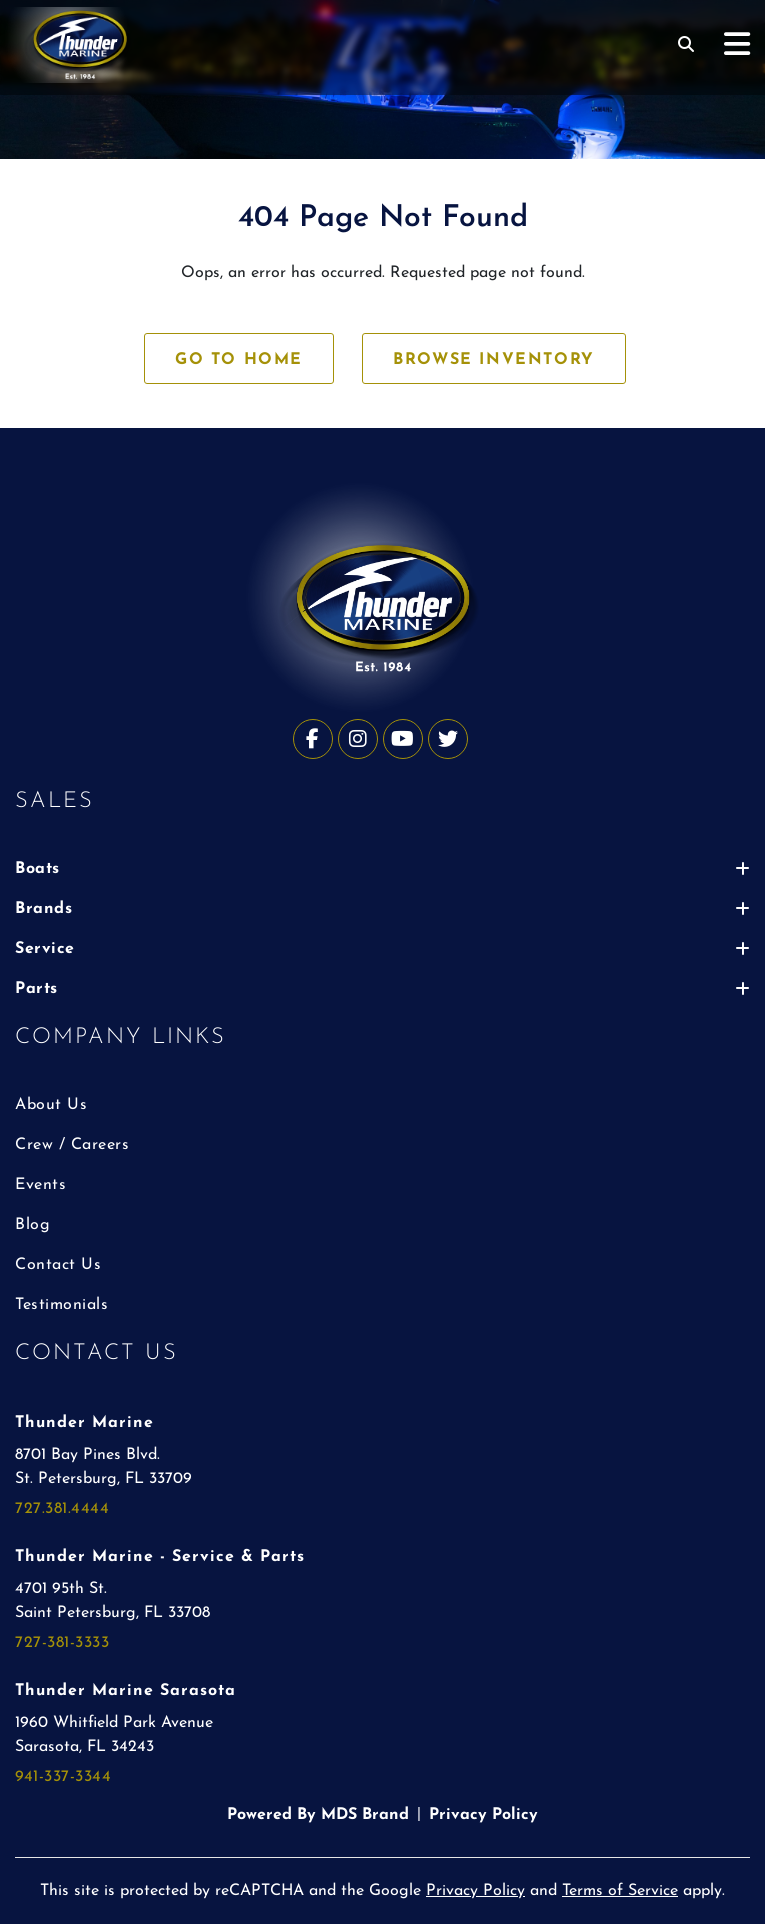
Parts (382, 989)
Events (40, 1185)
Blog (32, 1225)
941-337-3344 (63, 1777)
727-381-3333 (62, 1643)
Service (382, 949)
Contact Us (58, 1265)
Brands (382, 909)
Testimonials (61, 1305)
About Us (51, 1105)
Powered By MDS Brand (318, 1815)
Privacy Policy (483, 1815)
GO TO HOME (239, 360)
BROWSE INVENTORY (494, 360)
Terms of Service (620, 1891)
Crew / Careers (72, 1145)
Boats (382, 869)
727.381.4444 (62, 1509)
